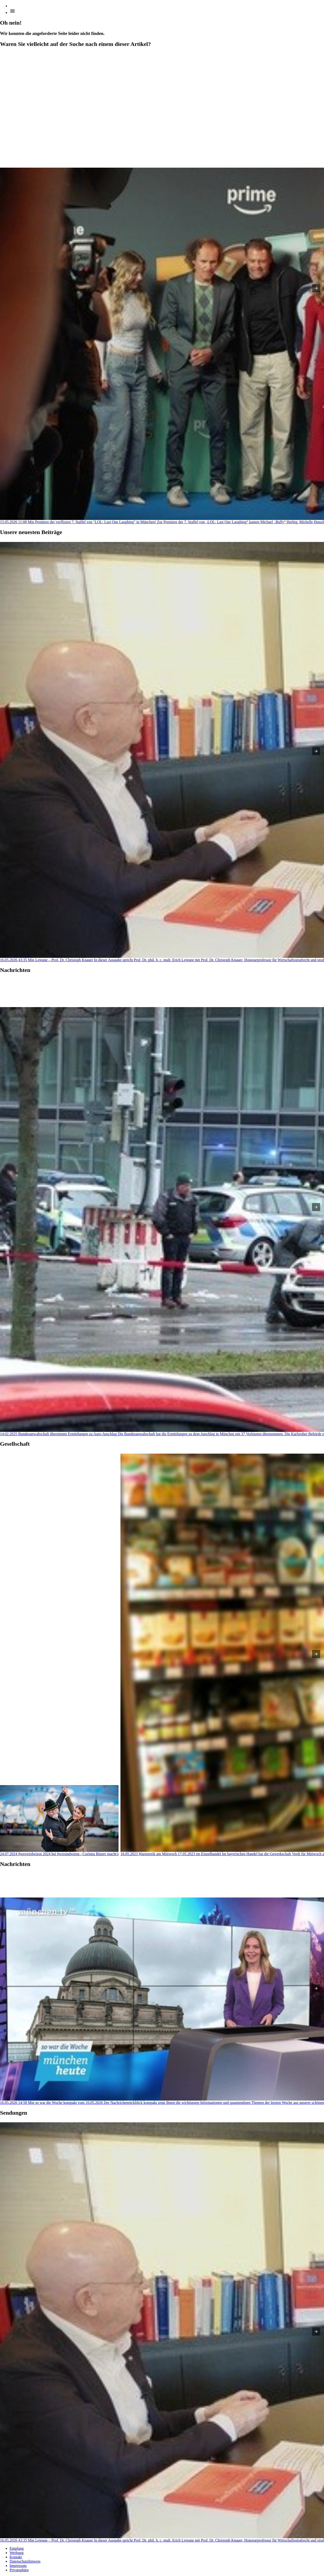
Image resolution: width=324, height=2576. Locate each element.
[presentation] (316, 288)
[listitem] (59, 1820)
